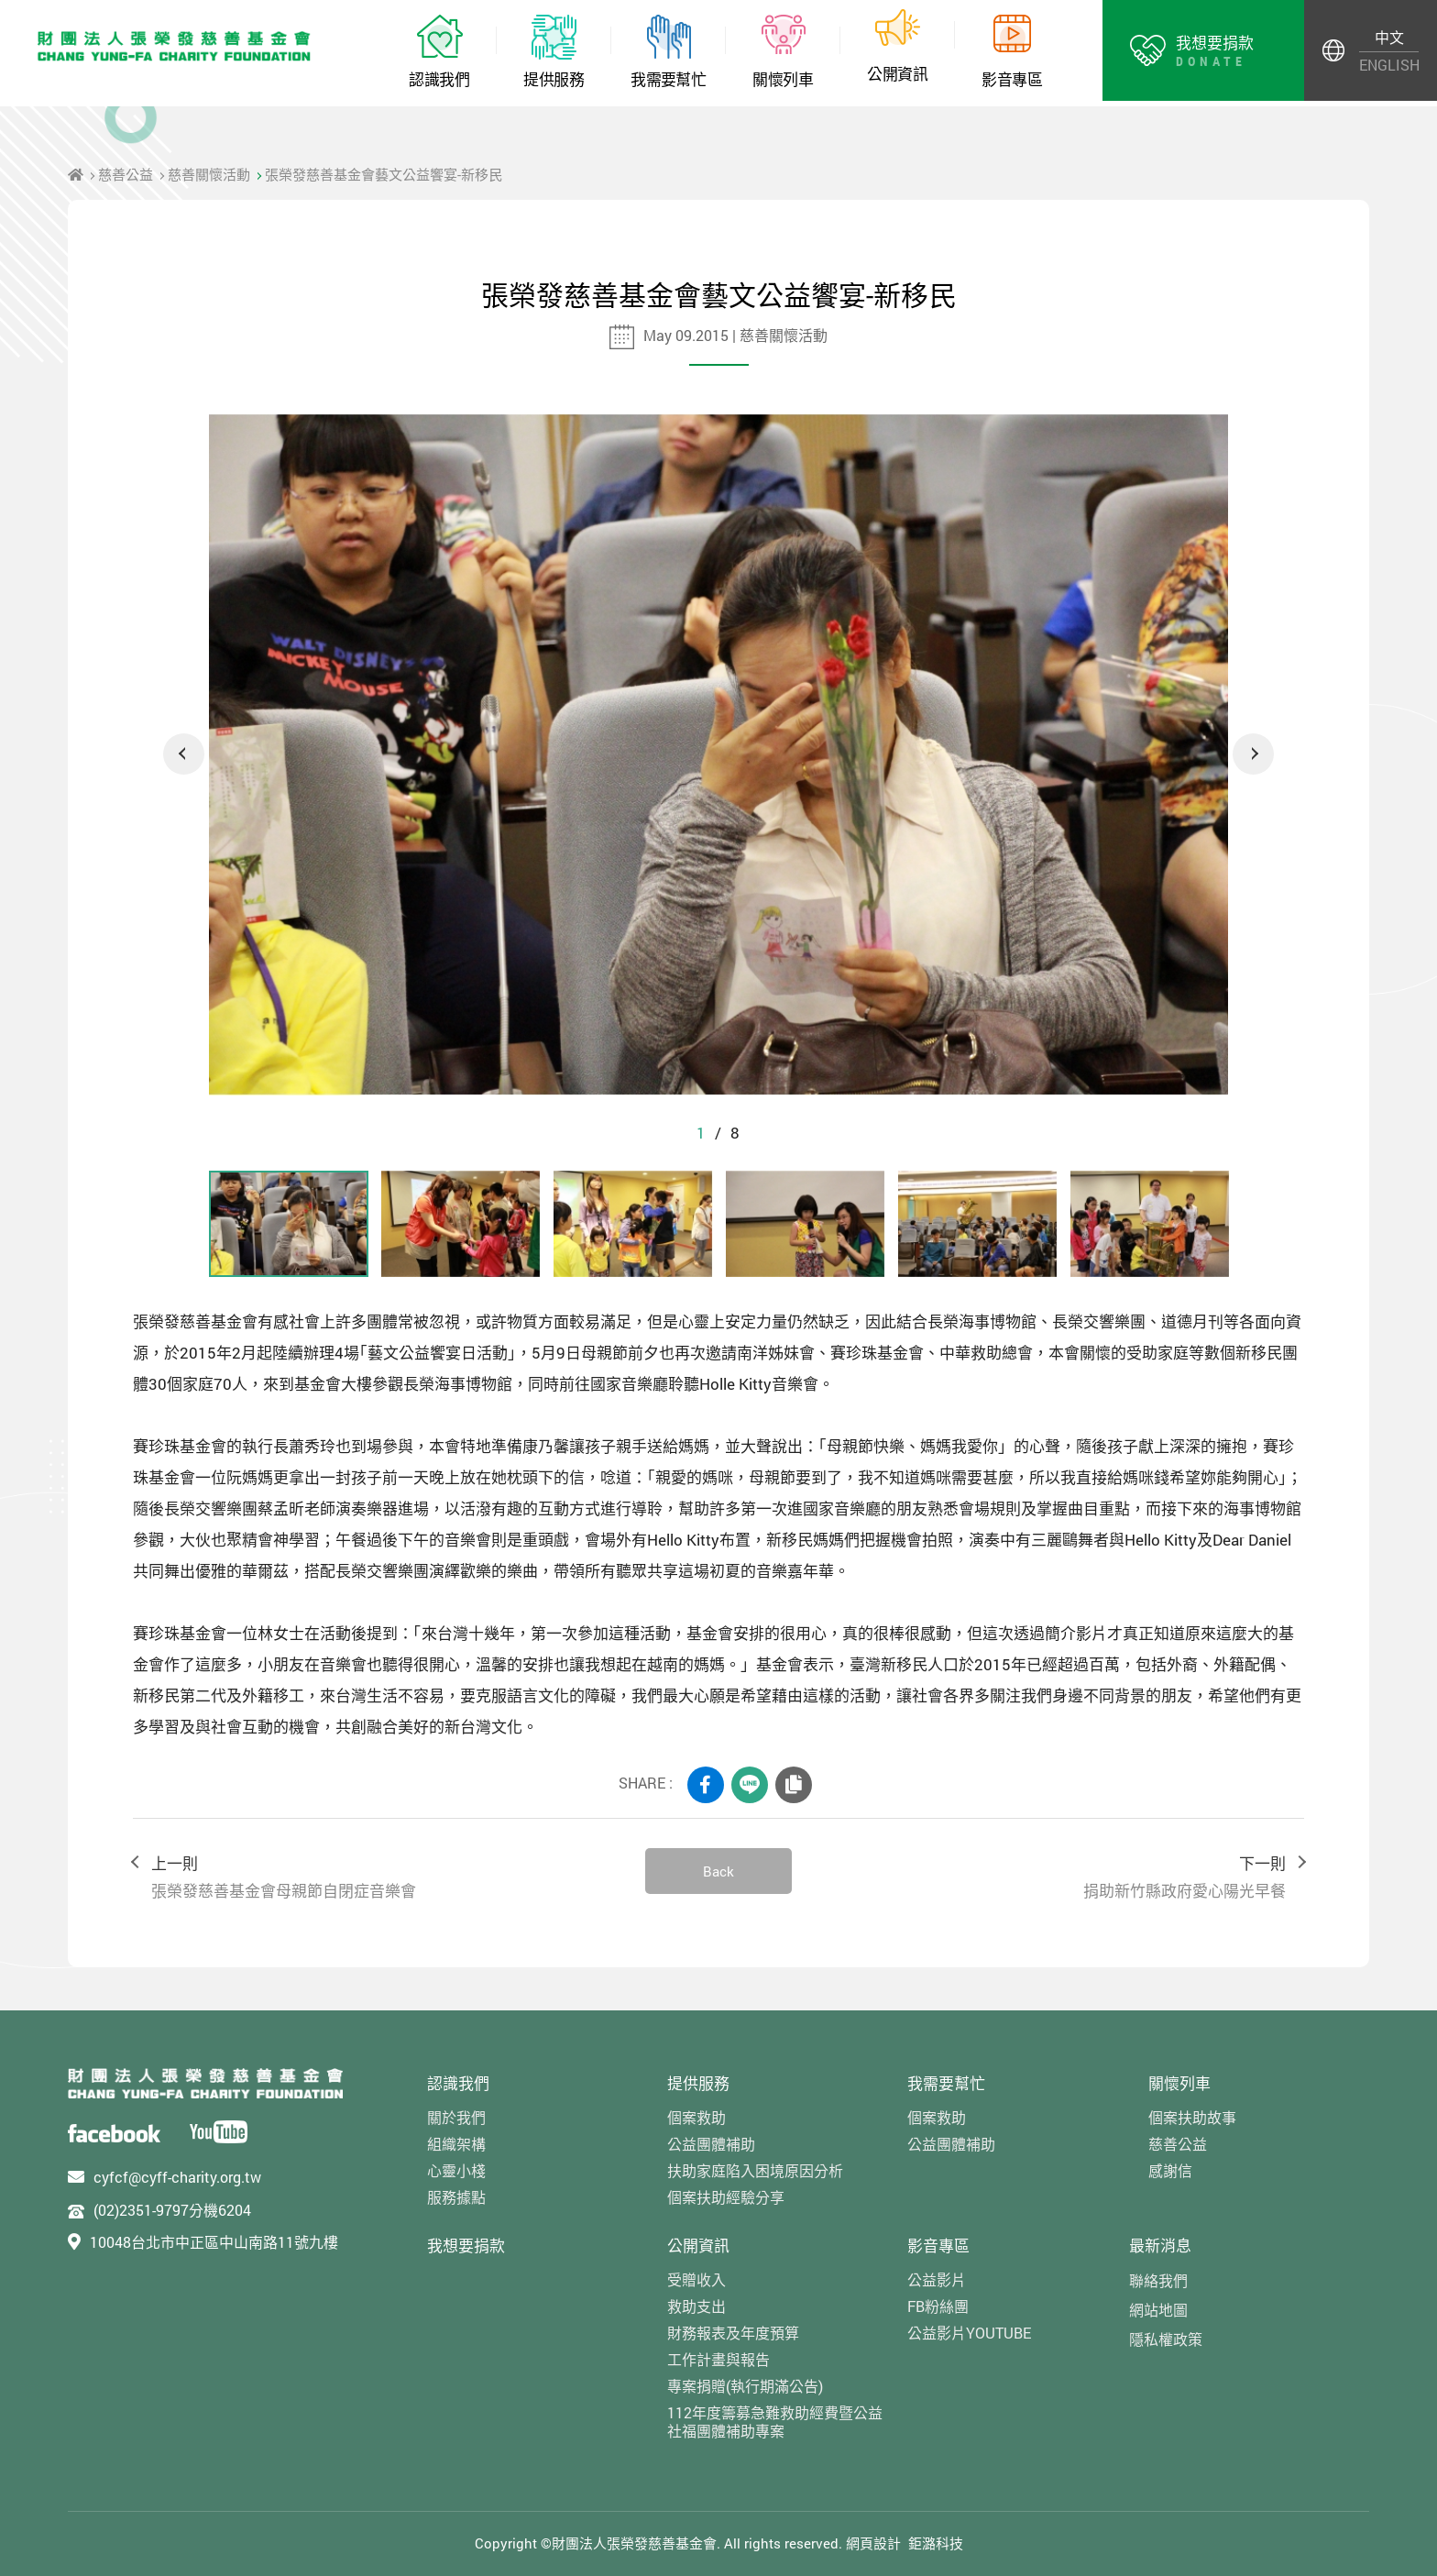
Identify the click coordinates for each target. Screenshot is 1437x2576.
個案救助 (696, 2117)
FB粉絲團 (938, 2306)
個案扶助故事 (1192, 2117)
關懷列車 (1179, 2083)
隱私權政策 (1165, 2339)
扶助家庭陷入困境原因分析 (755, 2170)
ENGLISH (1389, 64)
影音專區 (938, 2245)
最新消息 (1160, 2245)
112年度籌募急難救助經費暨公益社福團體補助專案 (775, 2421)
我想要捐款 (466, 2245)
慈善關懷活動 (209, 174)
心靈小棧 (456, 2170)
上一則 (380, 1878)
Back (718, 1871)
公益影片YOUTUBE (969, 2332)
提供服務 (698, 2083)
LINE (749, 1785)
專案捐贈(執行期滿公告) (745, 2385)
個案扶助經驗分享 (725, 2197)
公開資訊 (698, 2245)
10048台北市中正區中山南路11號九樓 (214, 2241)
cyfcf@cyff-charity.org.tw (177, 2176)
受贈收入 (696, 2279)
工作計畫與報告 (718, 2359)
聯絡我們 (1158, 2280)
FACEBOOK (705, 1785)
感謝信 (1170, 2170)
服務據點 (456, 2197)
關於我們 (456, 2117)
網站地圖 (1158, 2309)
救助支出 (696, 2306)
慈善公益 (125, 174)
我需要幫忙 (946, 2083)
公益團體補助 (711, 2143)
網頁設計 (873, 2543)
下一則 (1057, 1878)
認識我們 (458, 2083)
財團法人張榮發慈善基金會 (174, 46)
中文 (1389, 37)
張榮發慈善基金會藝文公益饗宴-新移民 (383, 174)
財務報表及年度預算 (733, 2332)
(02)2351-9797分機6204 (172, 2209)
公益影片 (936, 2279)
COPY (793, 1785)
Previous (183, 754)
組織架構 (456, 2143)
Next (1253, 754)
